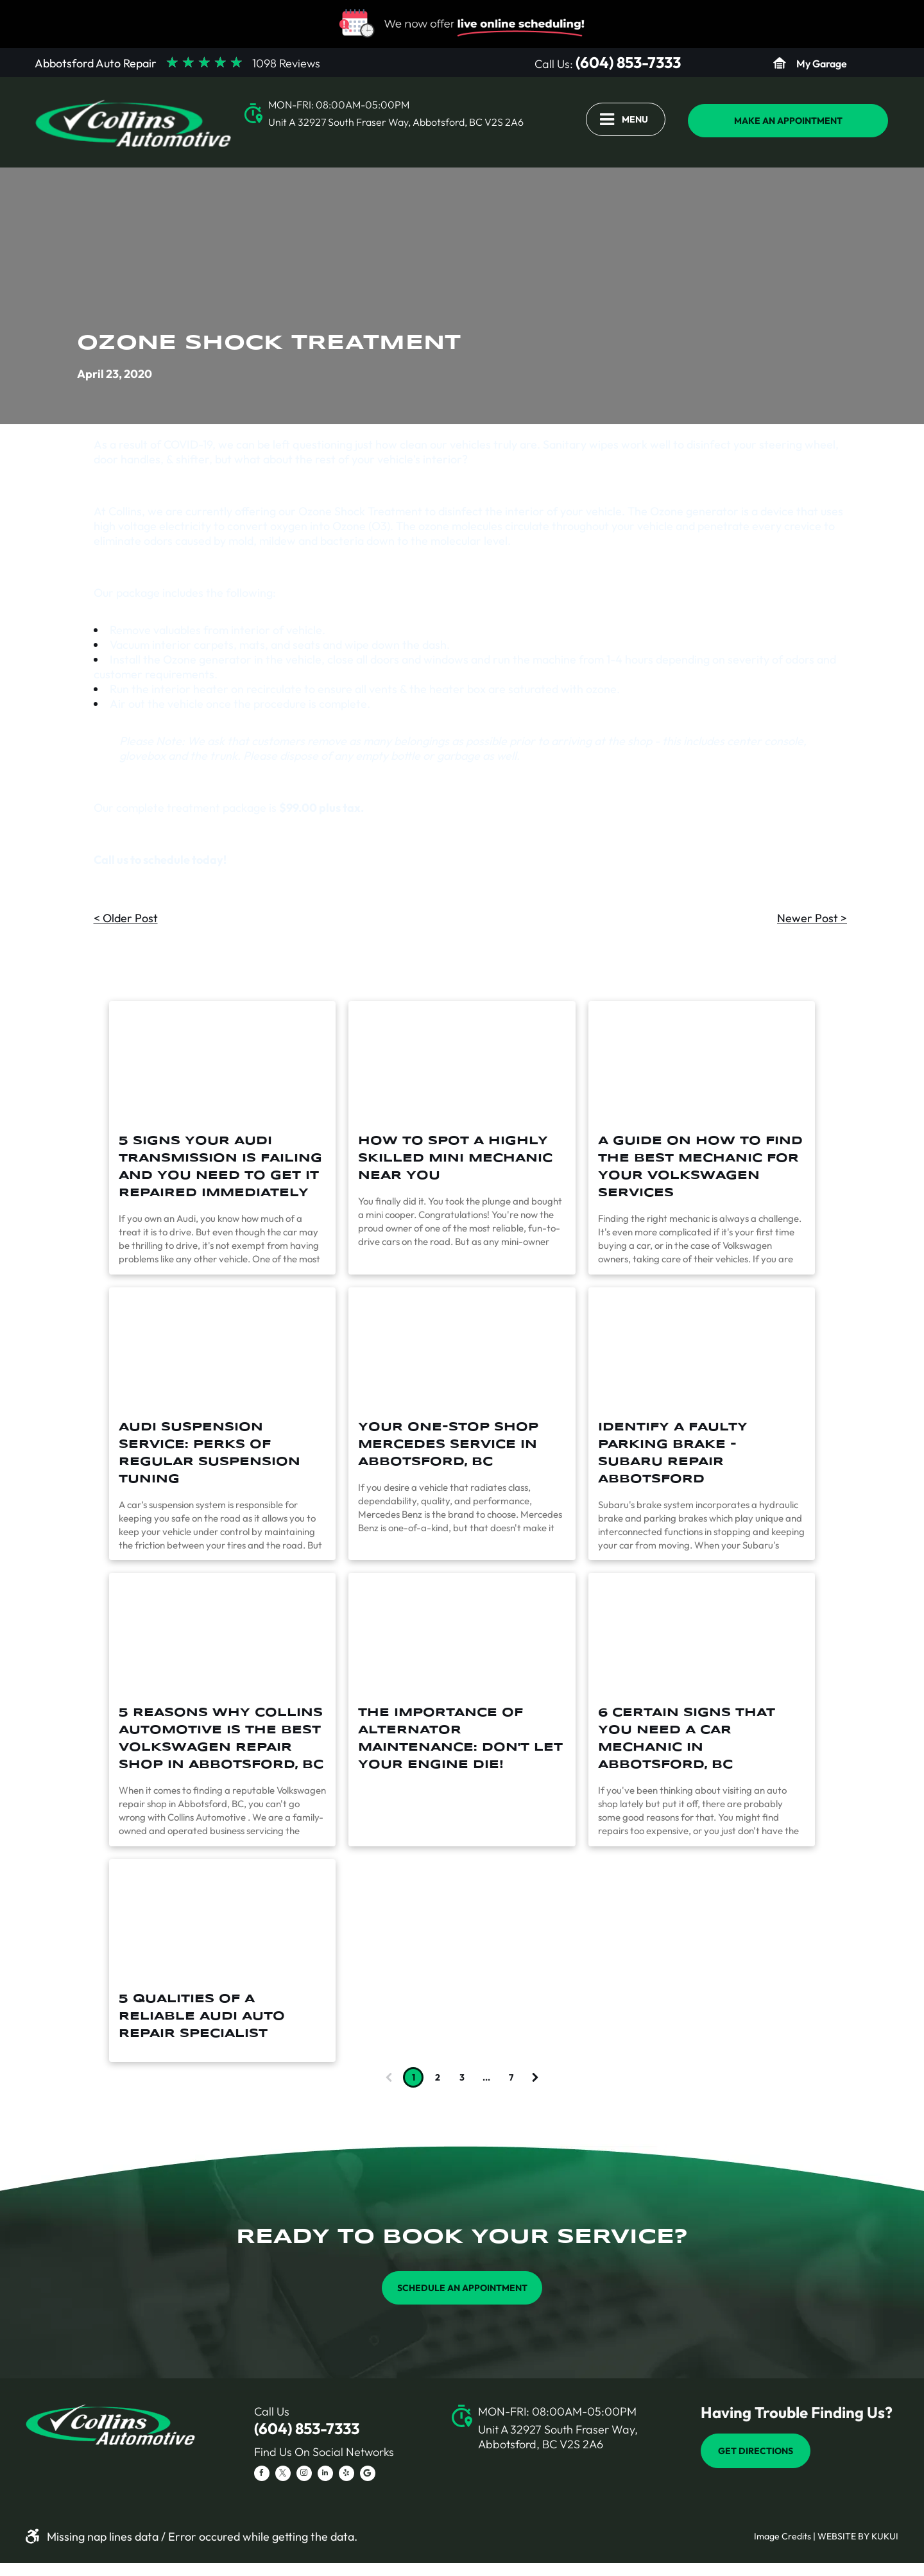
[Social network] (367, 2475)
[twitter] (283, 2475)
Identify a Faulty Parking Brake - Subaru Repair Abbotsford (673, 1453)
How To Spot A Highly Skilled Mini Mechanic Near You (455, 1158)
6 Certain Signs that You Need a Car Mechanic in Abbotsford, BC (686, 1739)
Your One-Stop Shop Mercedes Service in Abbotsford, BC (448, 1444)
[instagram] (304, 2475)
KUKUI (884, 2536)
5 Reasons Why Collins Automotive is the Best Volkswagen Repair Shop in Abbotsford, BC (221, 1739)
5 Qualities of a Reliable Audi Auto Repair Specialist (202, 2016)
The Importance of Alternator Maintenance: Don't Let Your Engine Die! (460, 1739)
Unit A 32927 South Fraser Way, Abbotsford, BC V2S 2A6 (396, 122)
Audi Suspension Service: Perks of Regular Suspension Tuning (209, 1453)
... (486, 2077)
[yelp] (346, 2475)
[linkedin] (325, 2475)
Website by (843, 2536)
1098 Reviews (286, 63)
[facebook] (262, 2475)
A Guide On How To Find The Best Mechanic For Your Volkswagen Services (700, 1167)
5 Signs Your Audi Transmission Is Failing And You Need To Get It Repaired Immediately (220, 1167)
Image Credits (782, 2536)
